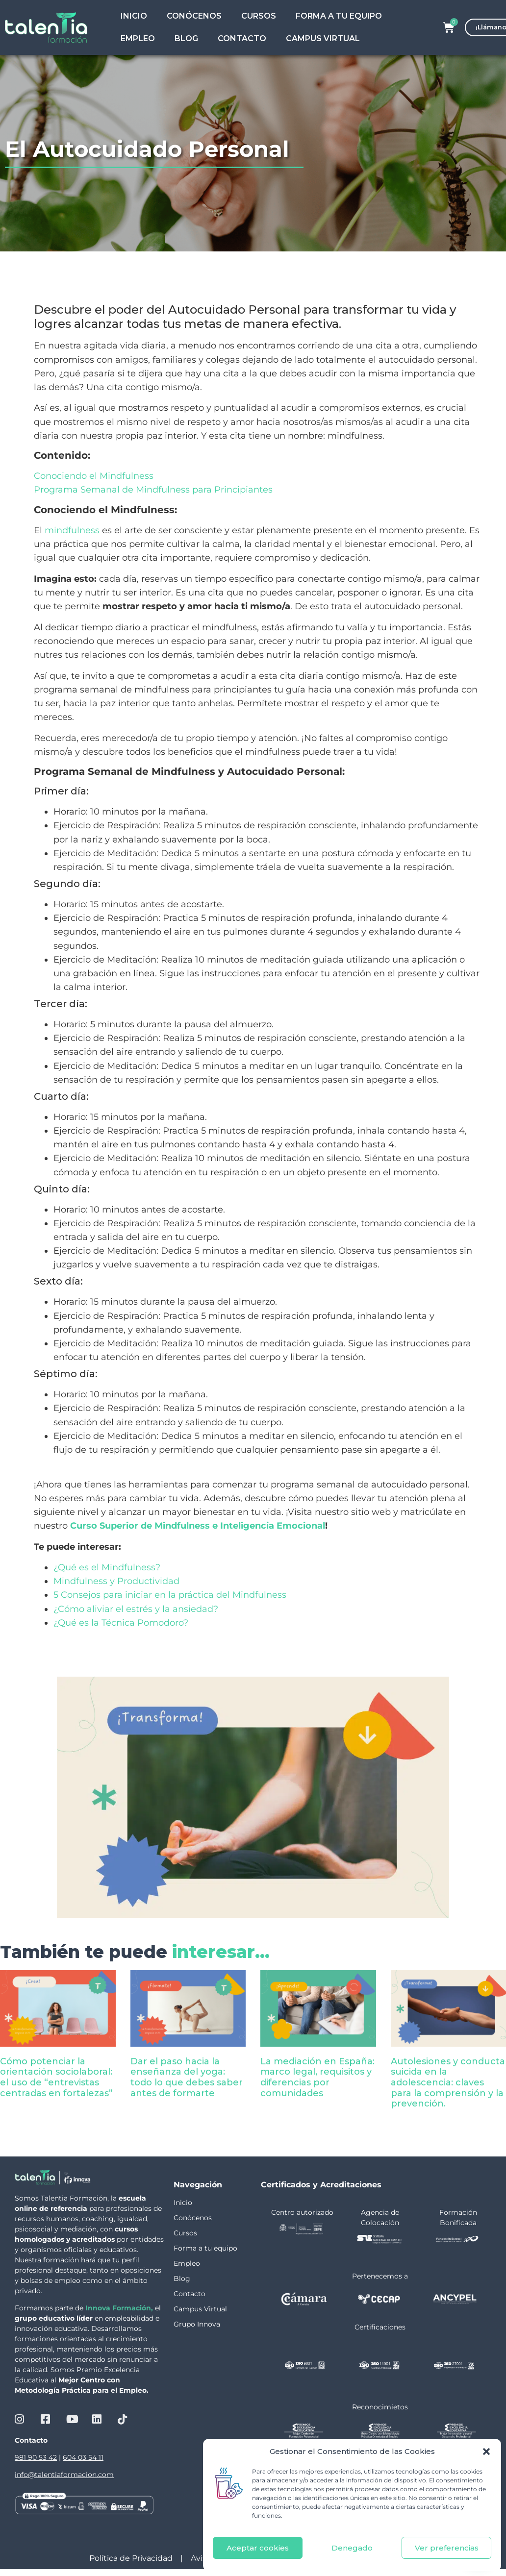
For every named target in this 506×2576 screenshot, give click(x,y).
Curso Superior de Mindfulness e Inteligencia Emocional (197, 1525)
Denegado (352, 2547)
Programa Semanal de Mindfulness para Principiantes (153, 489)
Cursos (258, 16)
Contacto (242, 38)
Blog (186, 38)
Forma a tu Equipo (339, 16)
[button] (486, 2451)
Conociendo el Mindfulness (93, 476)
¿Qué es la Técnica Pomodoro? (120, 1622)
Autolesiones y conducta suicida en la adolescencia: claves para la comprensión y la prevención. (448, 2082)
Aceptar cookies (258, 2547)
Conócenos (194, 16)
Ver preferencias (447, 2547)
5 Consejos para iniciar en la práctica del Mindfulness (169, 1594)
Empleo (138, 38)
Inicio (134, 16)
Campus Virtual (323, 38)
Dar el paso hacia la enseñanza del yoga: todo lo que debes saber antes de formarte (186, 2077)
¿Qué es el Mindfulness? (106, 1567)
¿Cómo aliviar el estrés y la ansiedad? (135, 1609)
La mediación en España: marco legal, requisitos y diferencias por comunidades (317, 2077)
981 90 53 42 (36, 2457)
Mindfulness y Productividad (116, 1581)
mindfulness (72, 530)
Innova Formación (118, 2308)
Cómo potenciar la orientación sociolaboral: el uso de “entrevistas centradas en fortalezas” (56, 2077)
